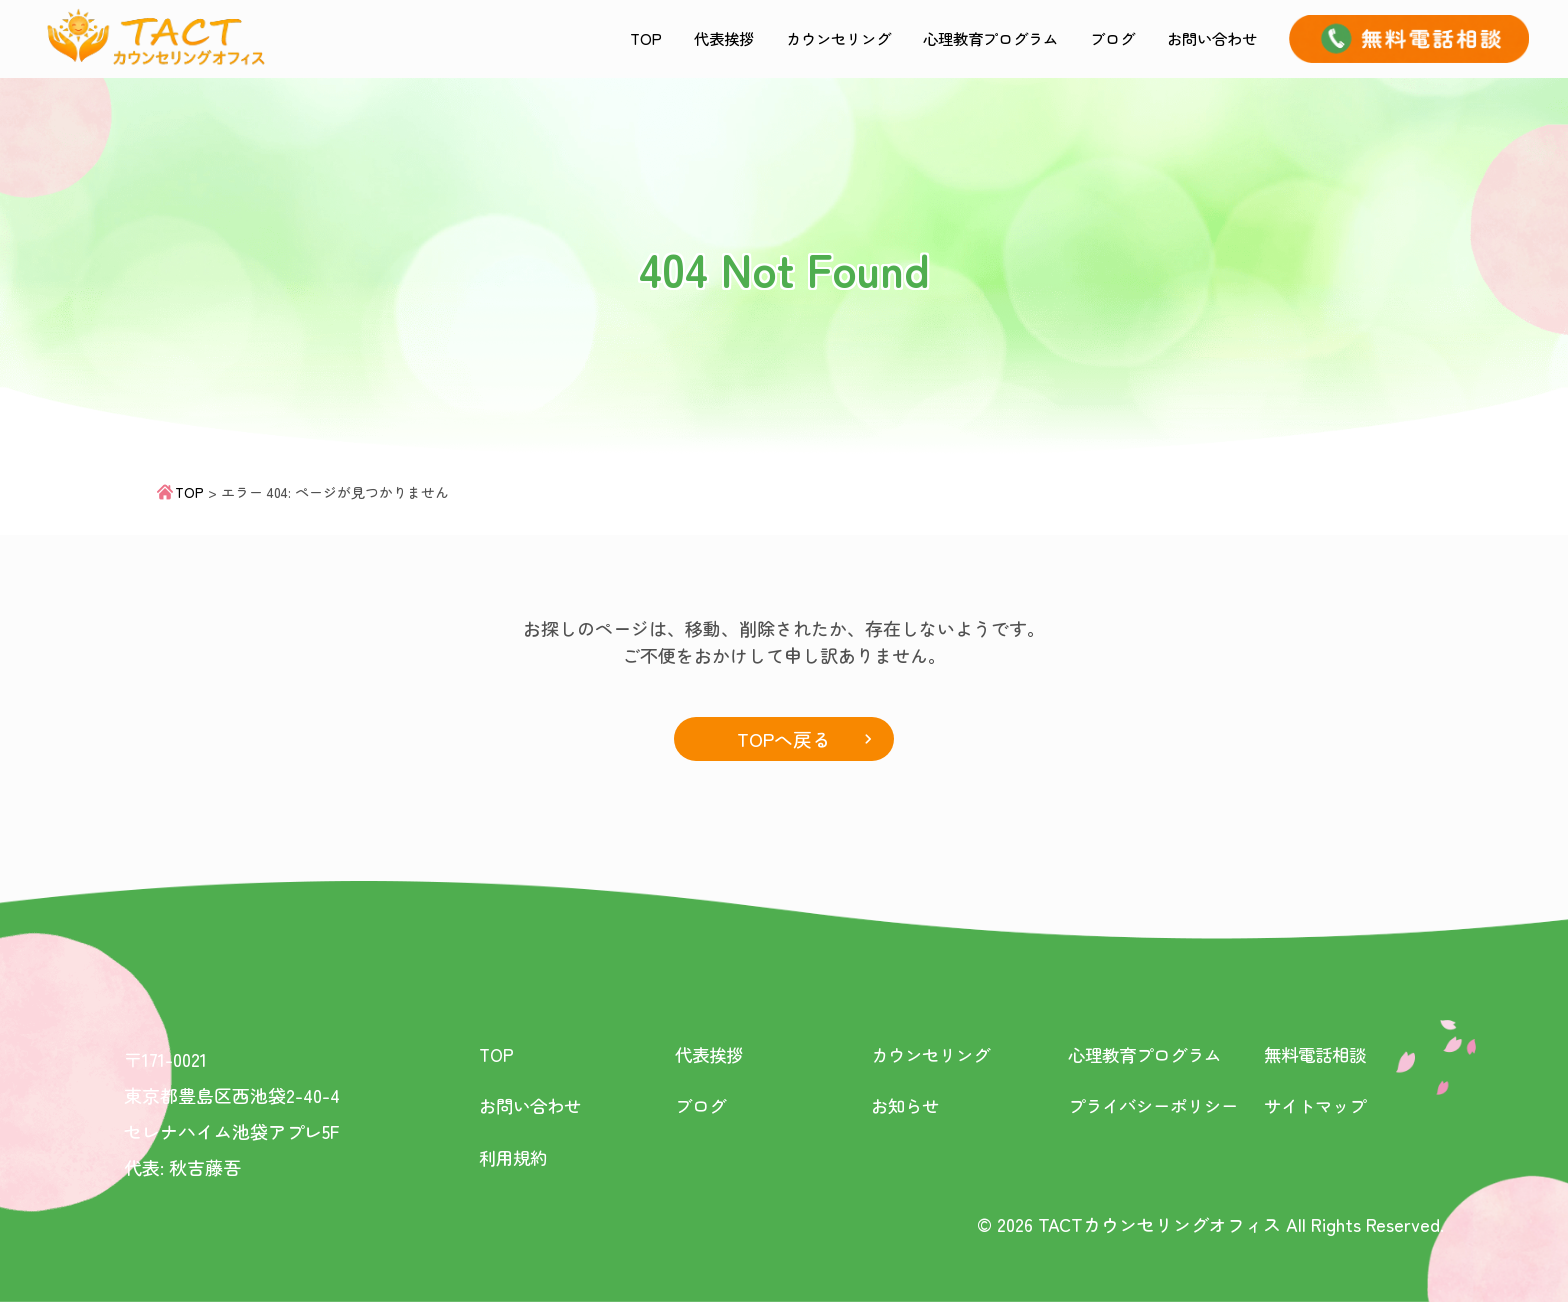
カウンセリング (774, 38)
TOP (557, 38)
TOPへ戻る (784, 739)
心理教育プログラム (950, 38)
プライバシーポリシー (1158, 1106)
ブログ (1090, 38)
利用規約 (515, 1157)
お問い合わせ (1203, 38)
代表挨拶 (643, 38)
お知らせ (907, 1106)
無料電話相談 (1318, 1055)
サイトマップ (1318, 1106)
